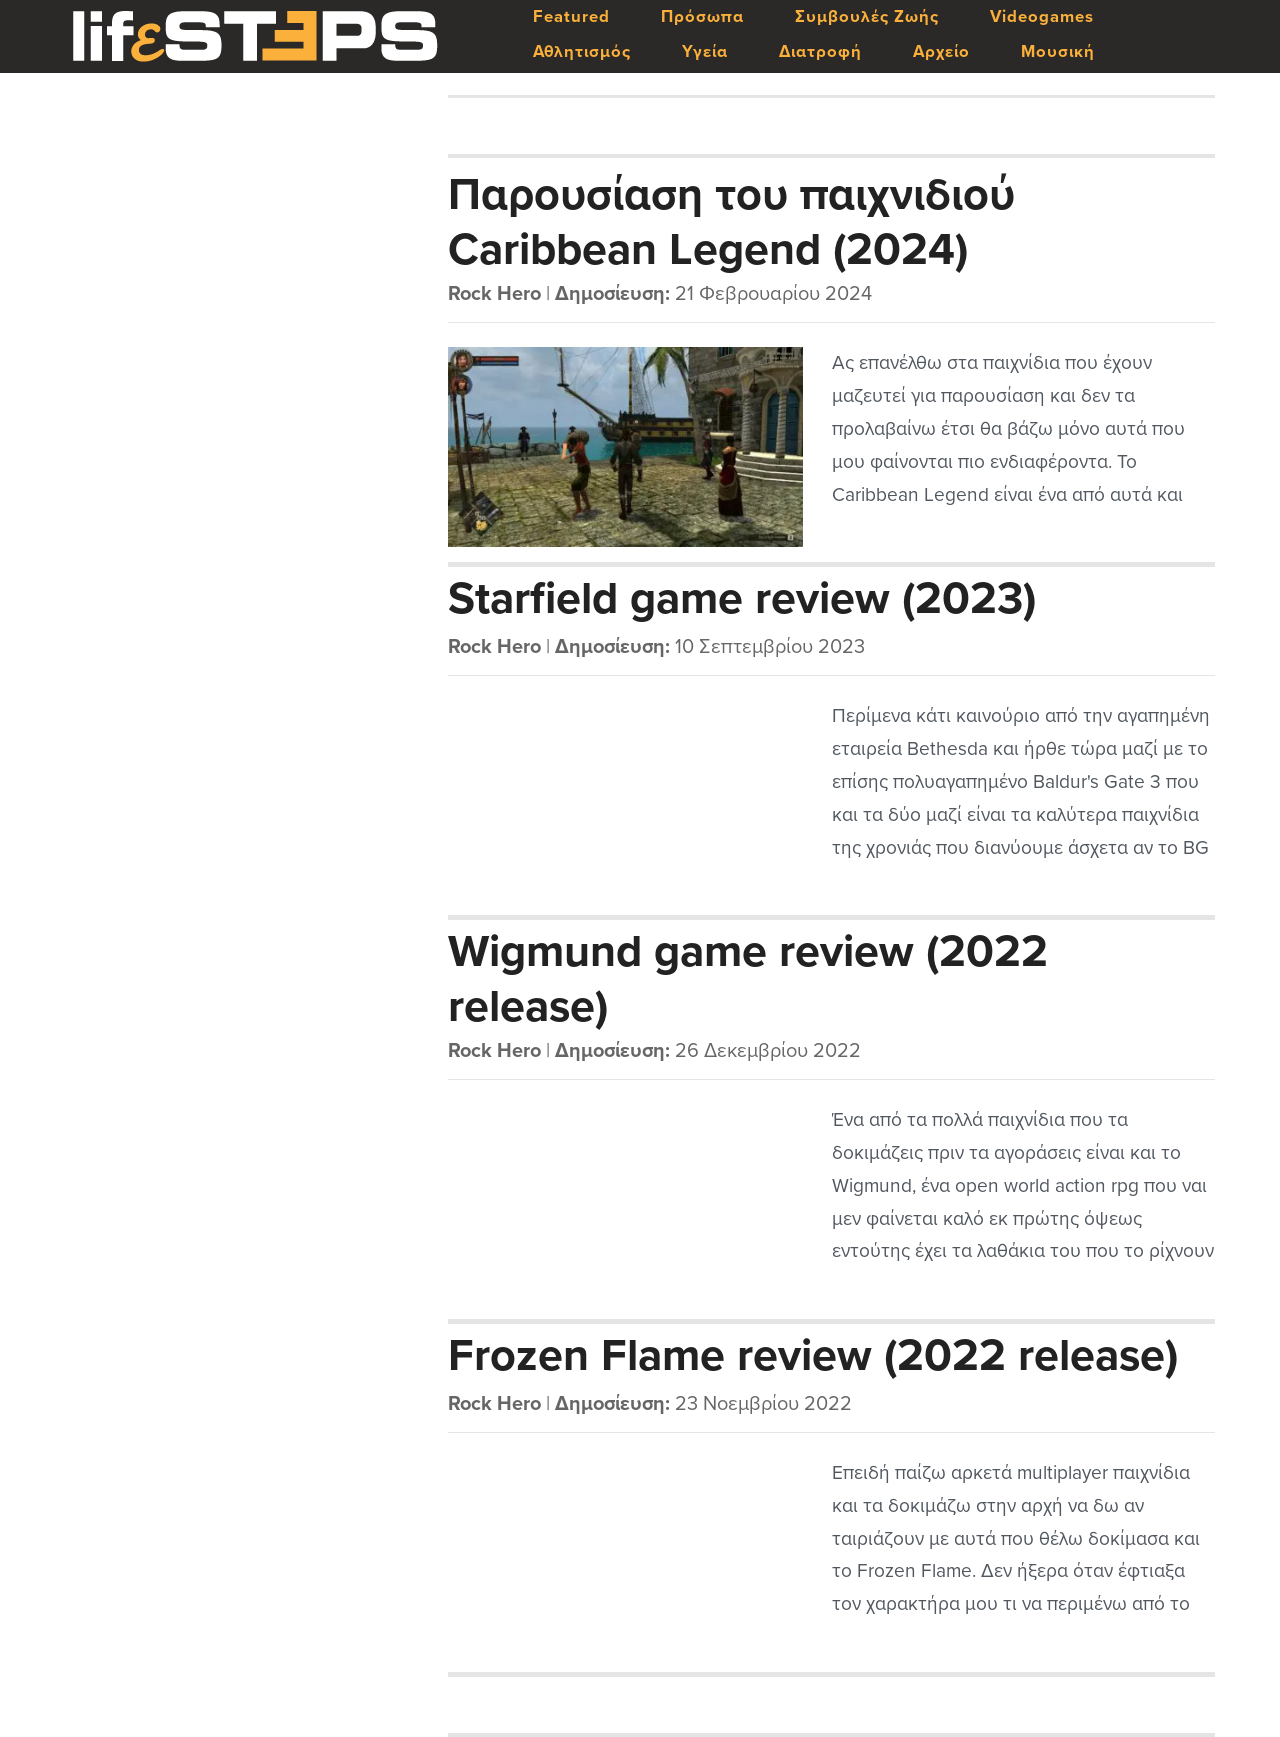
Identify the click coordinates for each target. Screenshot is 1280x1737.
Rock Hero (494, 294)
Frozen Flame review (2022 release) (813, 1356)
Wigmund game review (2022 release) (748, 978)
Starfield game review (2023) (742, 599)
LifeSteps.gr (255, 37)
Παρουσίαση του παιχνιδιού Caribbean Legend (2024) (731, 221)
